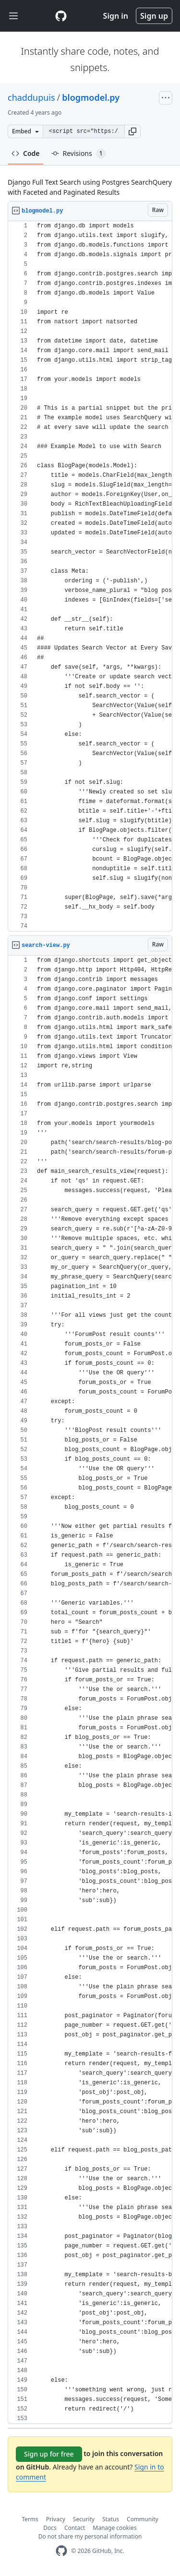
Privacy (55, 2519)
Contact (74, 2528)
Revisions (78, 153)
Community (142, 2519)
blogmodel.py (91, 97)
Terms (30, 2519)
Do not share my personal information (90, 2536)
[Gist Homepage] (61, 16)
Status (110, 2519)
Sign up (154, 16)
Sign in (115, 16)
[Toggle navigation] (13, 16)
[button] (132, 131)
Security (84, 2519)
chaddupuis (31, 97)
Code (26, 153)
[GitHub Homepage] (61, 2551)
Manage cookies (114, 2528)
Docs (50, 2528)
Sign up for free (49, 2453)
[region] (90, 576)
